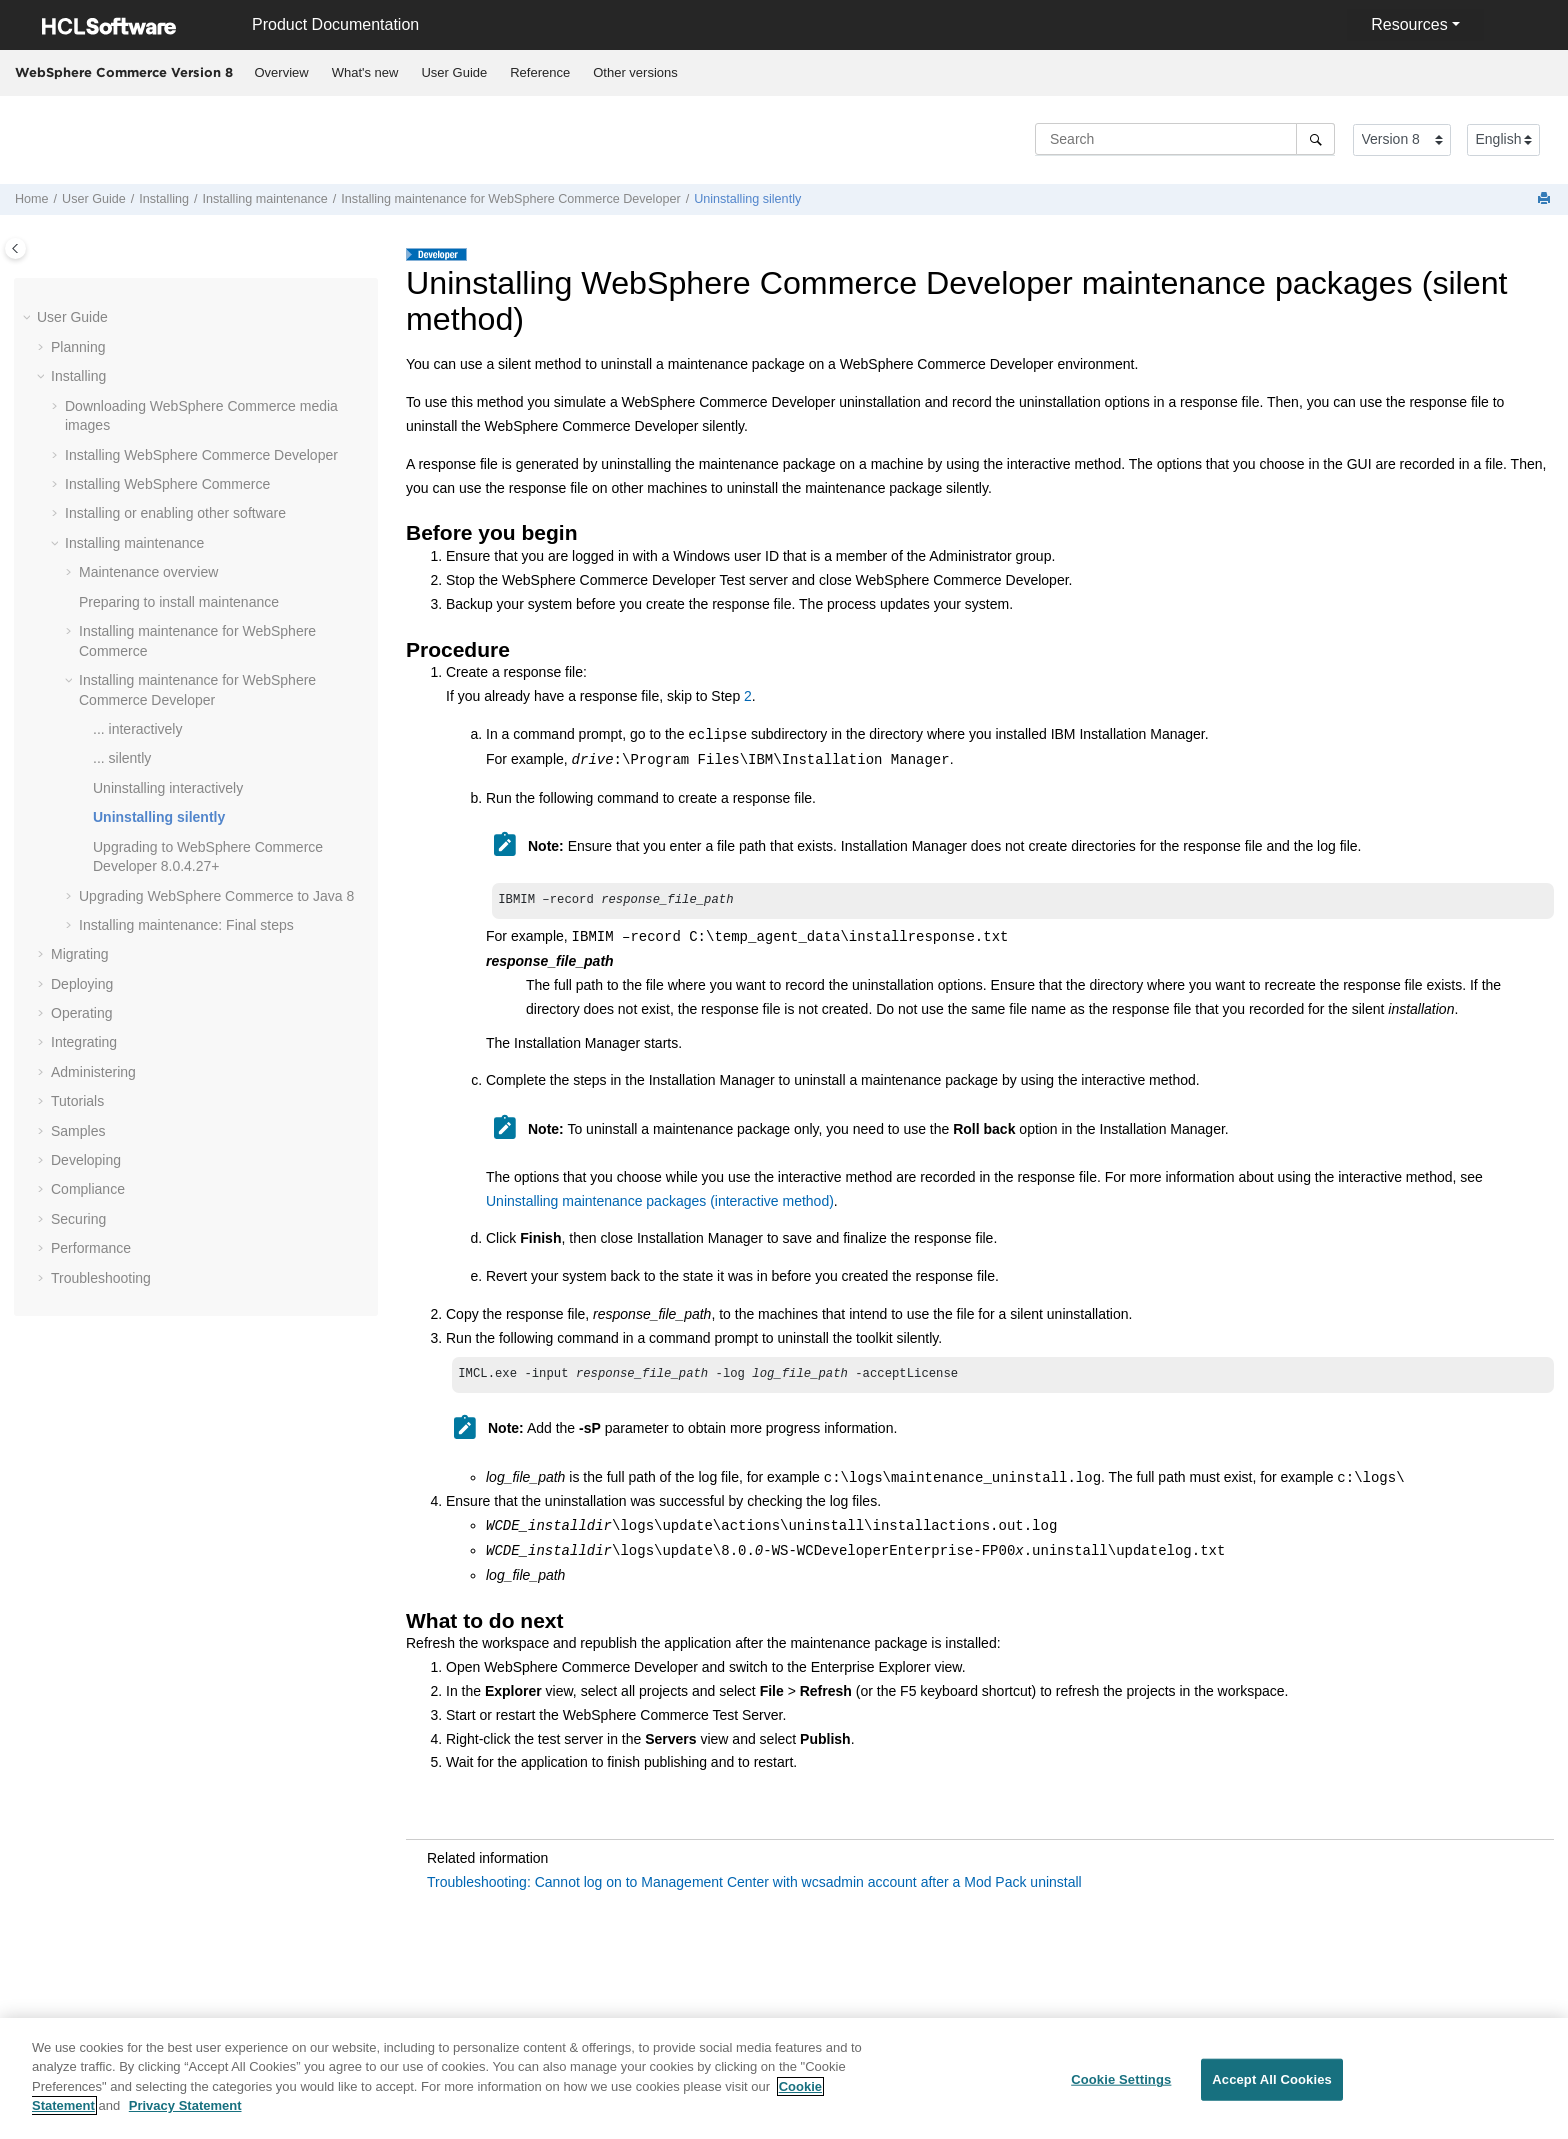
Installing (164, 199)
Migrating (80, 954)
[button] (29, 318)
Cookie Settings (1121, 2092)
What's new (365, 72)
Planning (78, 347)
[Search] (1315, 139)
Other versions (635, 72)
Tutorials (77, 1101)
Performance (91, 1248)
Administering (93, 1072)
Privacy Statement (185, 2118)
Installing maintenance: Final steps (186, 925)
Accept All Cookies (1272, 2092)
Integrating (84, 1042)
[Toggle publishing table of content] (15, 248)
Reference (540, 72)
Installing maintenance (265, 199)
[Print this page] (1546, 199)
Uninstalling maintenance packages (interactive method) (660, 1203)
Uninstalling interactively (168, 788)
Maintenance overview (148, 572)
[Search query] (1185, 139)
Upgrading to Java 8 (216, 896)
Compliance (88, 1189)
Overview (282, 72)
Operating (81, 1013)
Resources (1409, 24)
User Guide (454, 72)
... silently (122, 758)
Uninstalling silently (747, 199)
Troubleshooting (101, 1278)
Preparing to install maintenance (179, 602)
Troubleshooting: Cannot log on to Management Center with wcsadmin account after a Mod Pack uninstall (754, 1886)
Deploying (82, 984)
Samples (78, 1131)
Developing (86, 1160)
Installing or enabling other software (175, 513)
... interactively (137, 729)
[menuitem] (281, 73)
